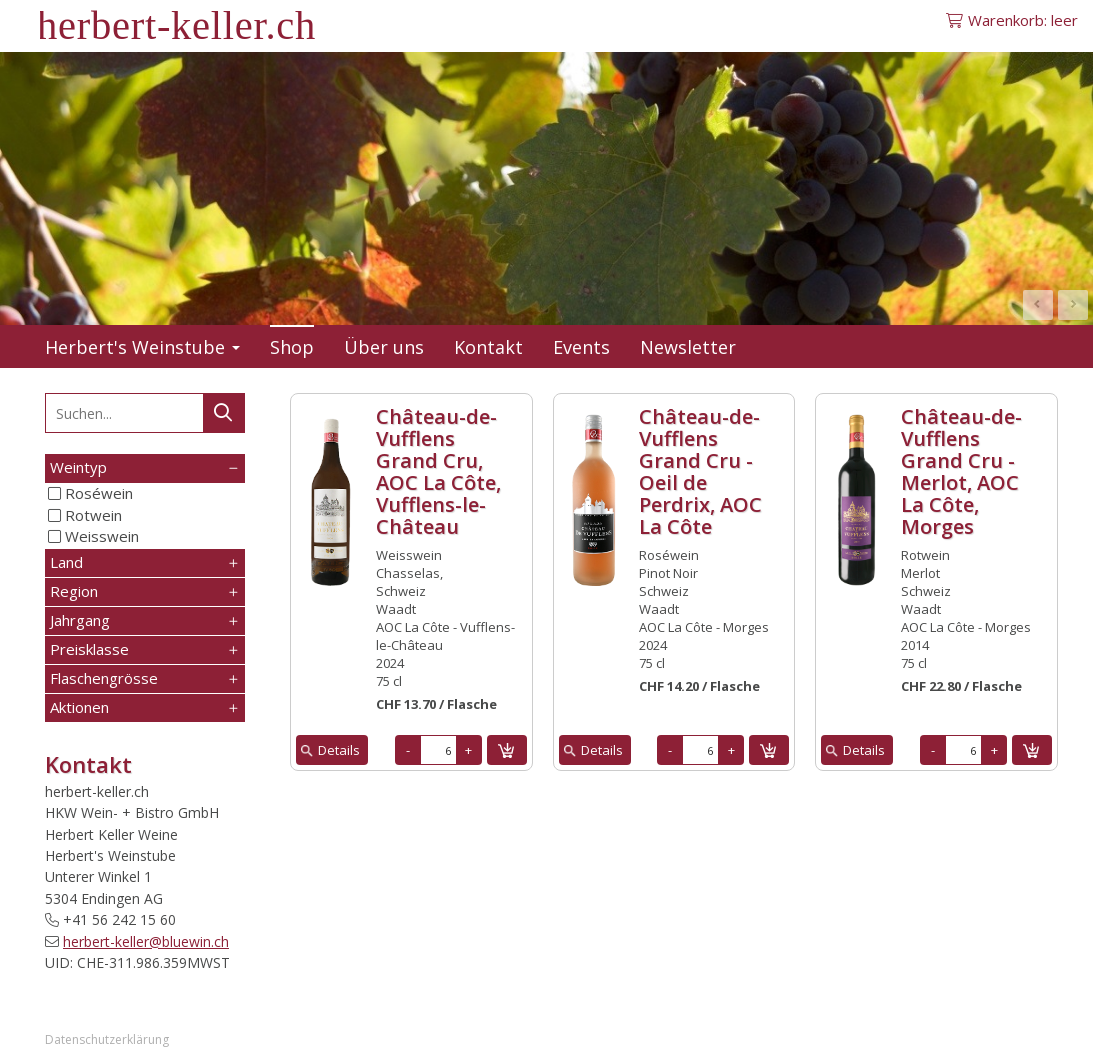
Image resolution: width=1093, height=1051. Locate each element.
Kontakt (488, 347)
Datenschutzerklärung (107, 1039)
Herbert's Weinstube (142, 347)
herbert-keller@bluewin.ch (146, 941)
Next (1073, 305)
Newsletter (688, 347)
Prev (1038, 305)
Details (339, 750)
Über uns (384, 347)
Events (581, 347)
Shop (292, 347)
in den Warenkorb (507, 750)
